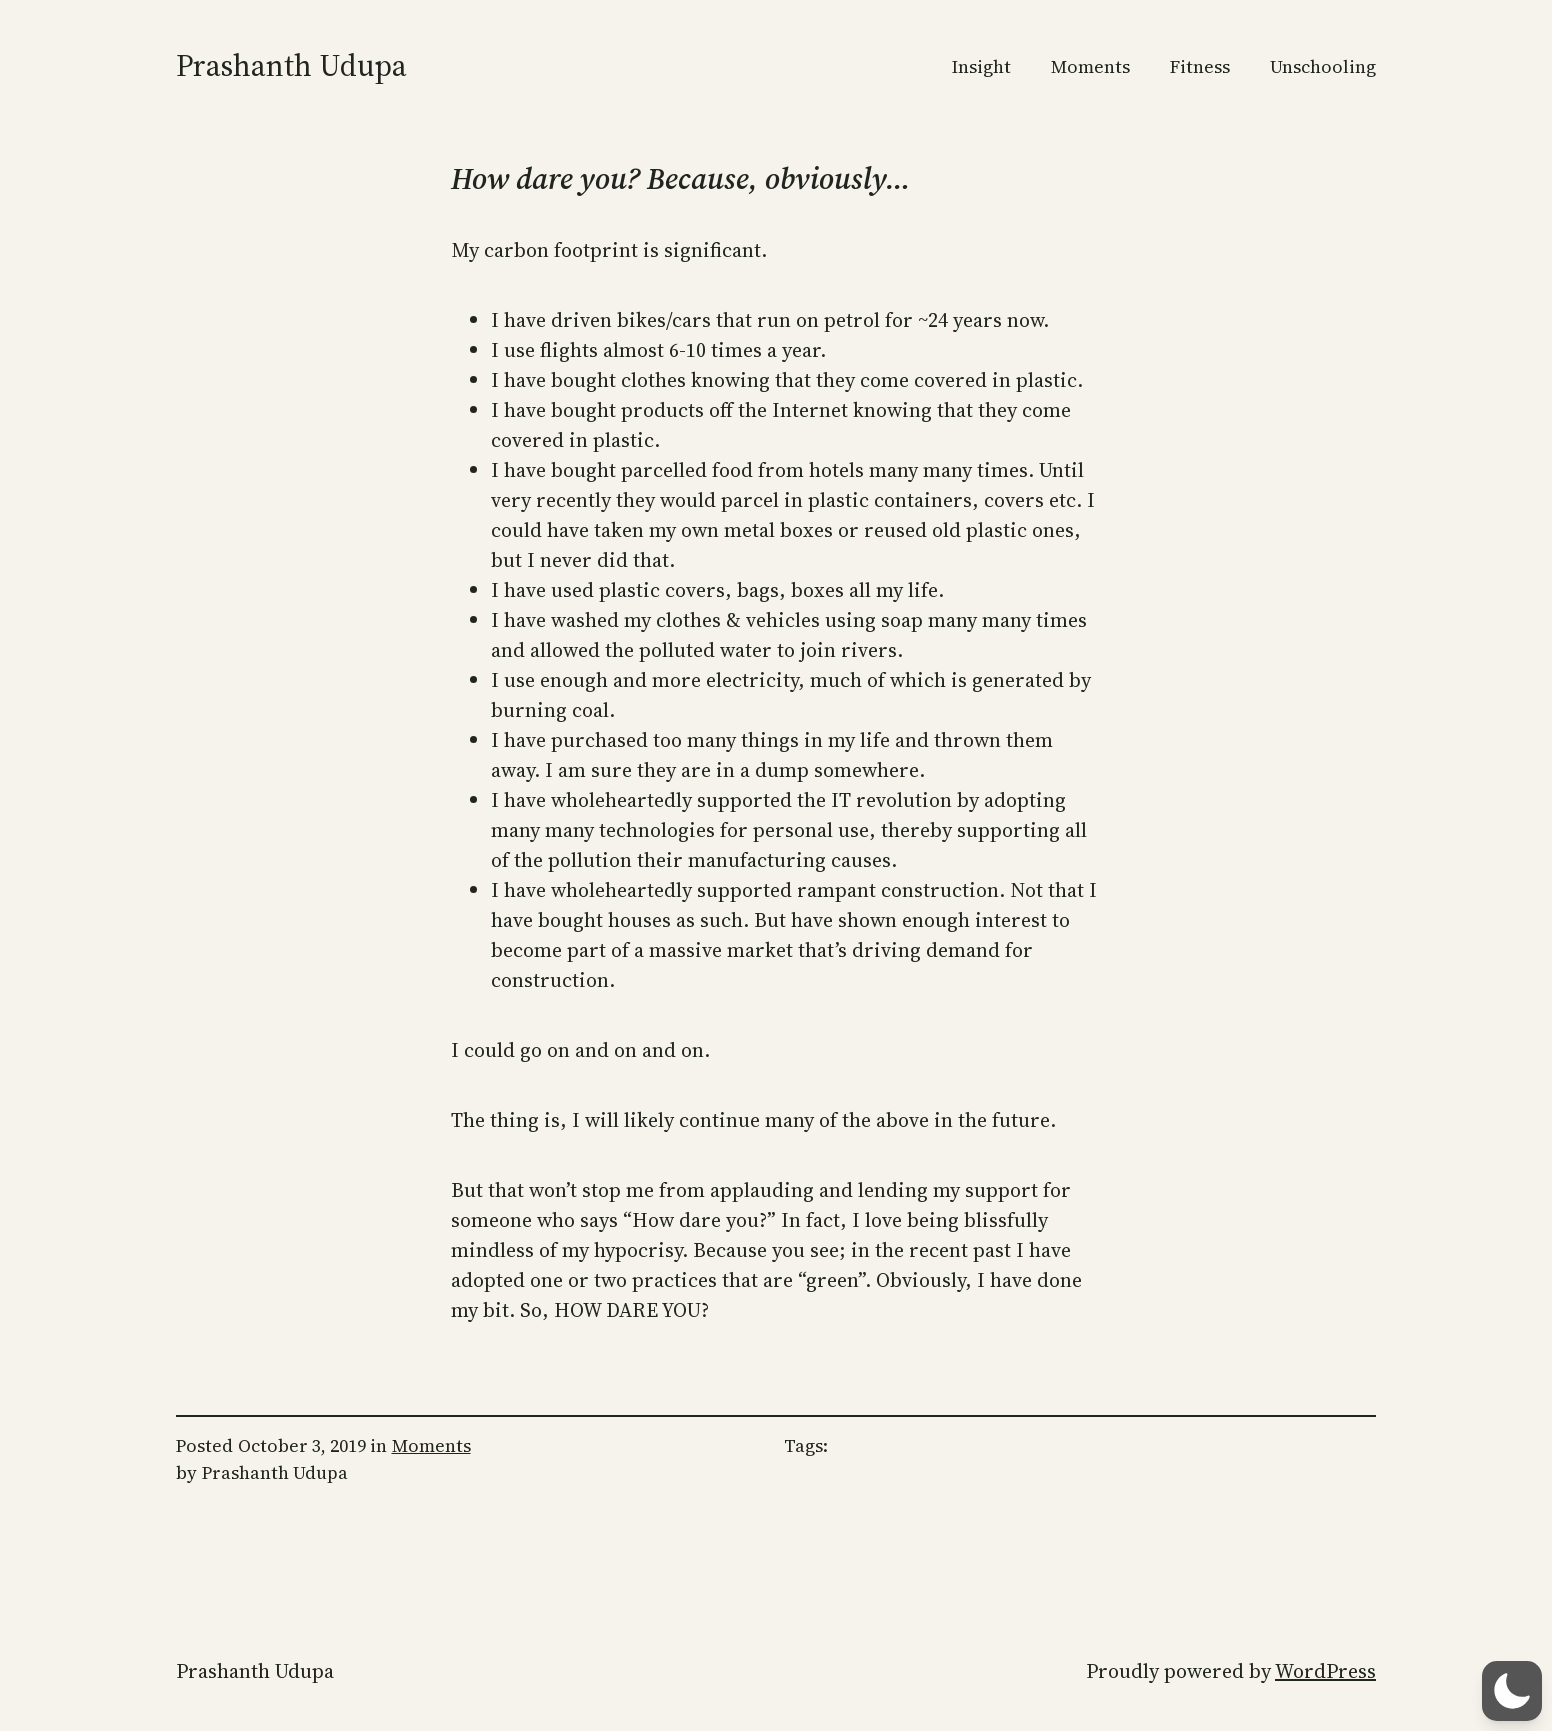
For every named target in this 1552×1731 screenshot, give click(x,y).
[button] (1512, 1691)
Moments (431, 1445)
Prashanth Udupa (291, 65)
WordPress (1325, 1671)
